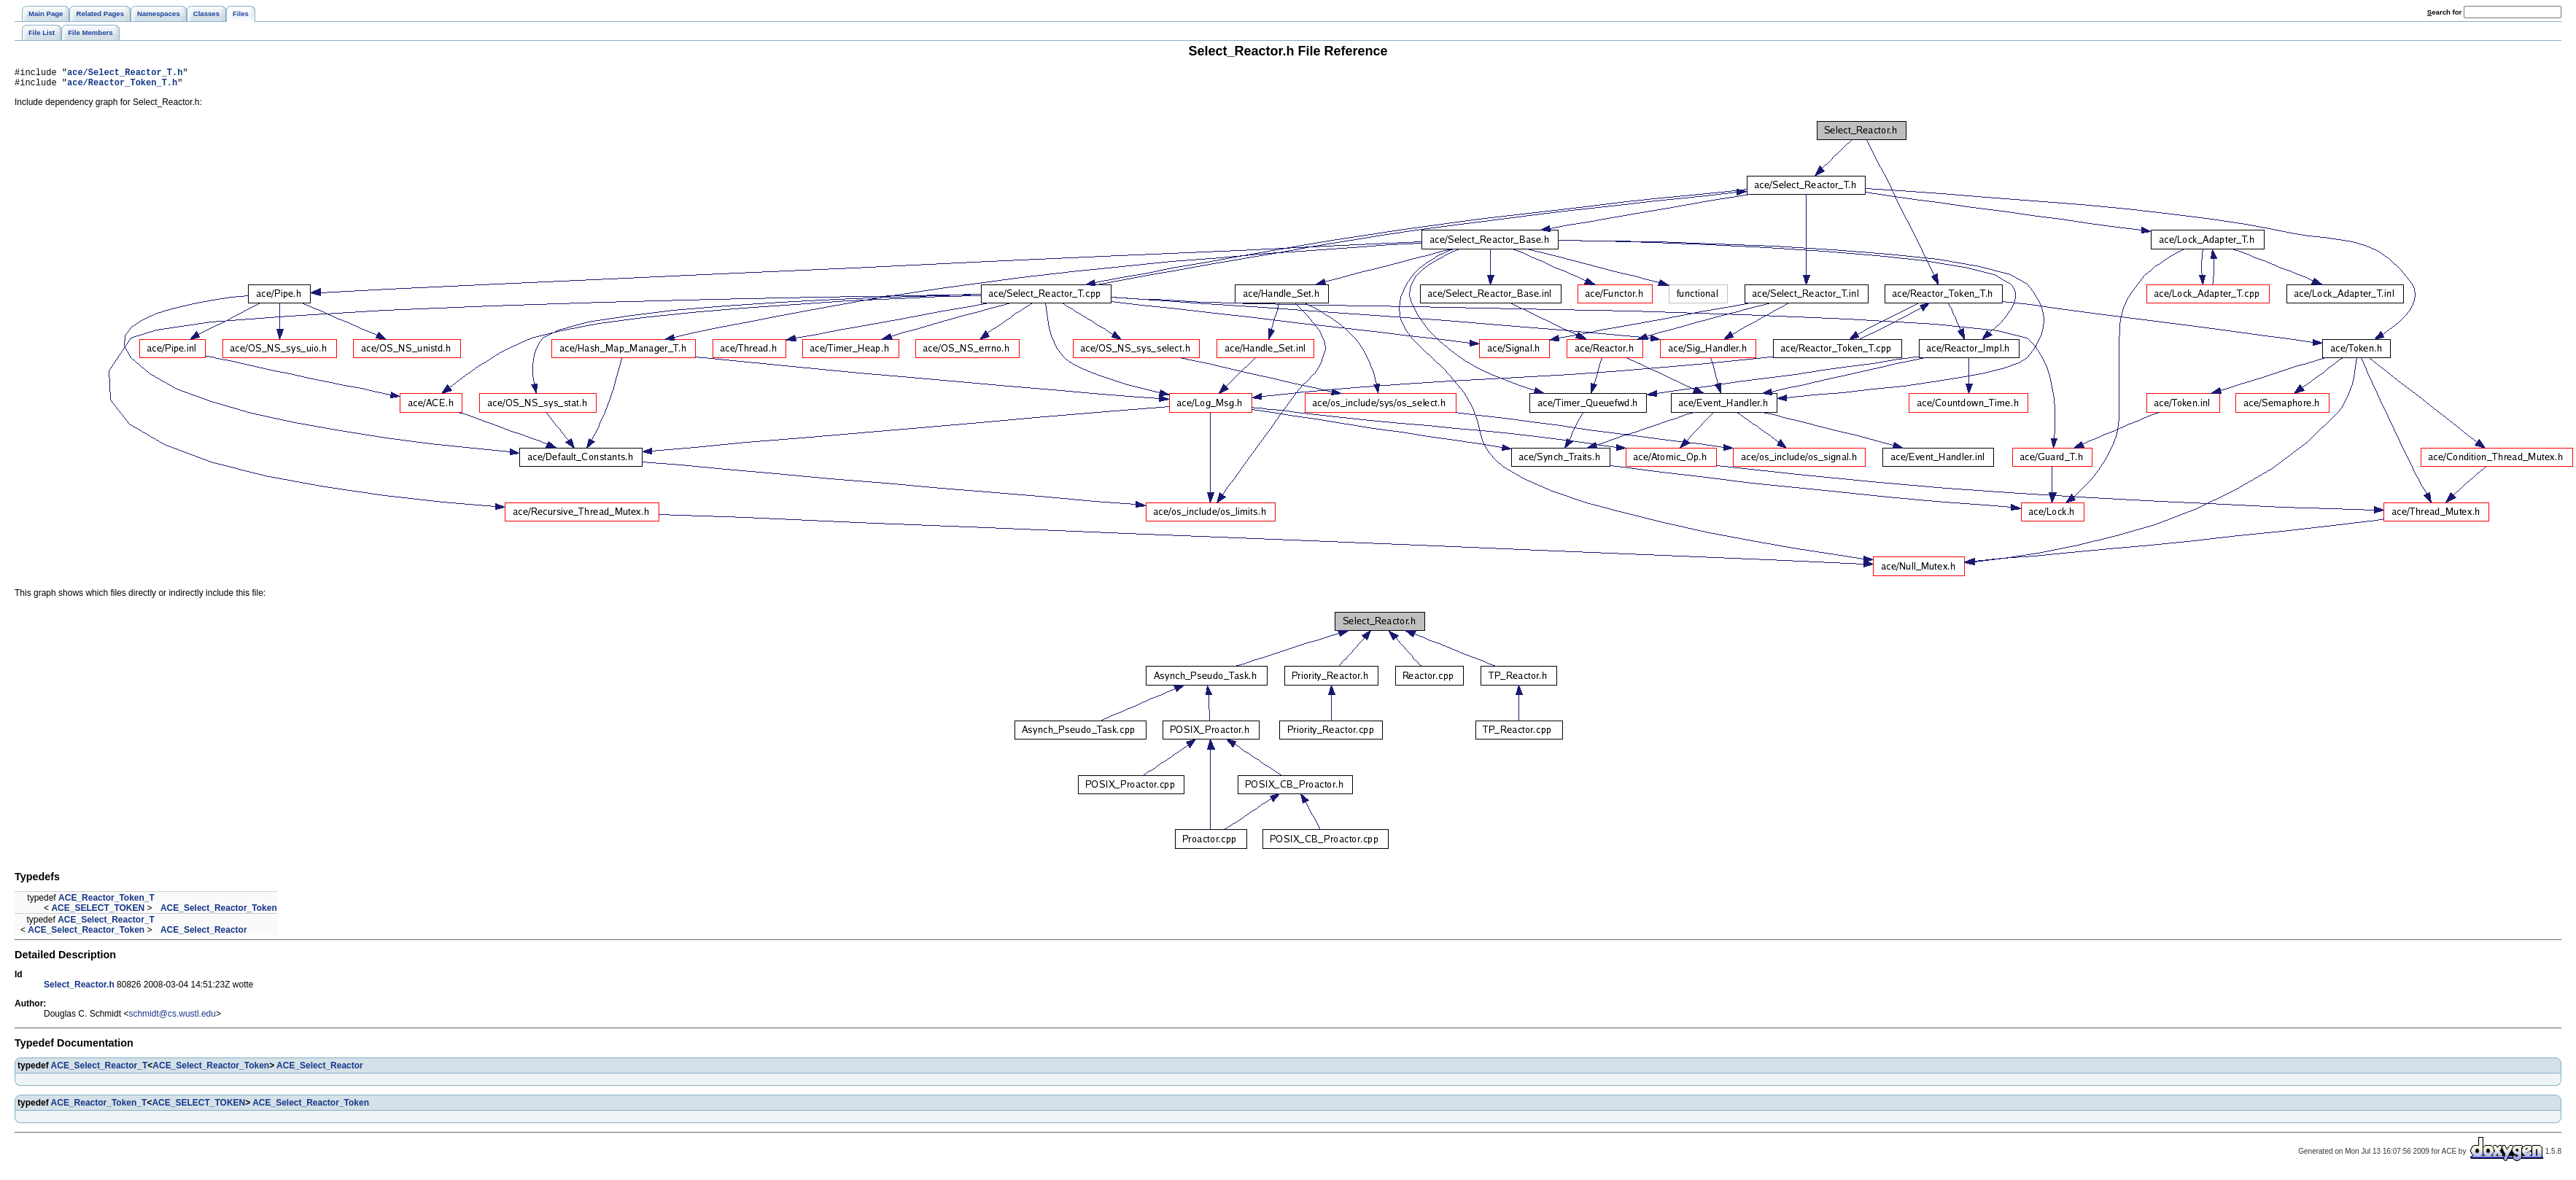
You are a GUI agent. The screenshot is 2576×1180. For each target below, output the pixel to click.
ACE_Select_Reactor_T (106, 924)
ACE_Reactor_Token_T (106, 902)
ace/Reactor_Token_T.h (122, 86)
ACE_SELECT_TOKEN (97, 912)
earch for (2444, 12)
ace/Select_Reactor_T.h (124, 74)
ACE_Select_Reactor (203, 934)
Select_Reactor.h (79, 989)
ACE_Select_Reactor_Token (218, 912)
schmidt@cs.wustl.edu (172, 1018)
